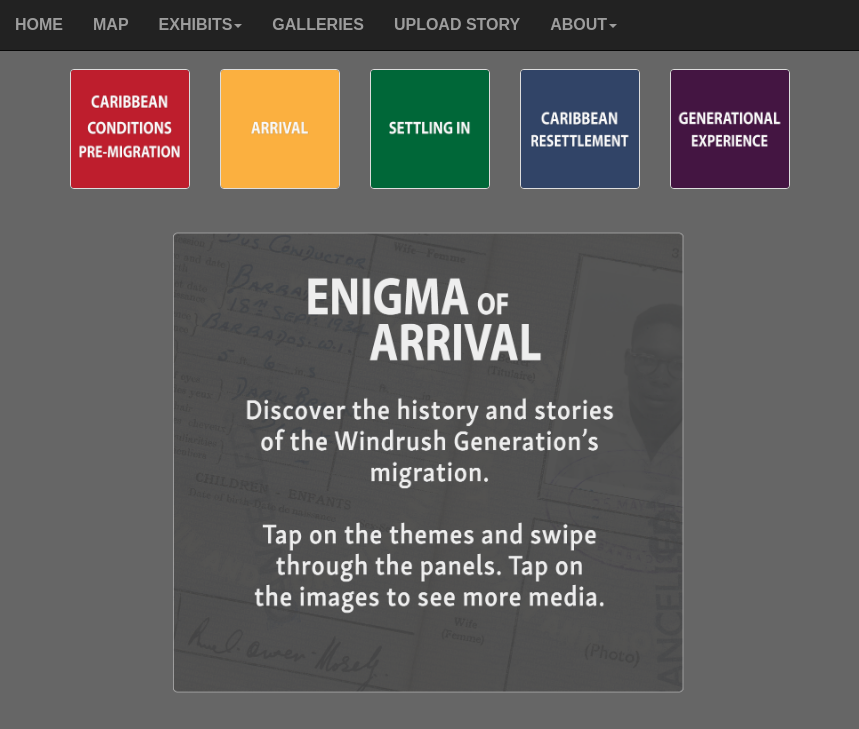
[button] (201, 25)
